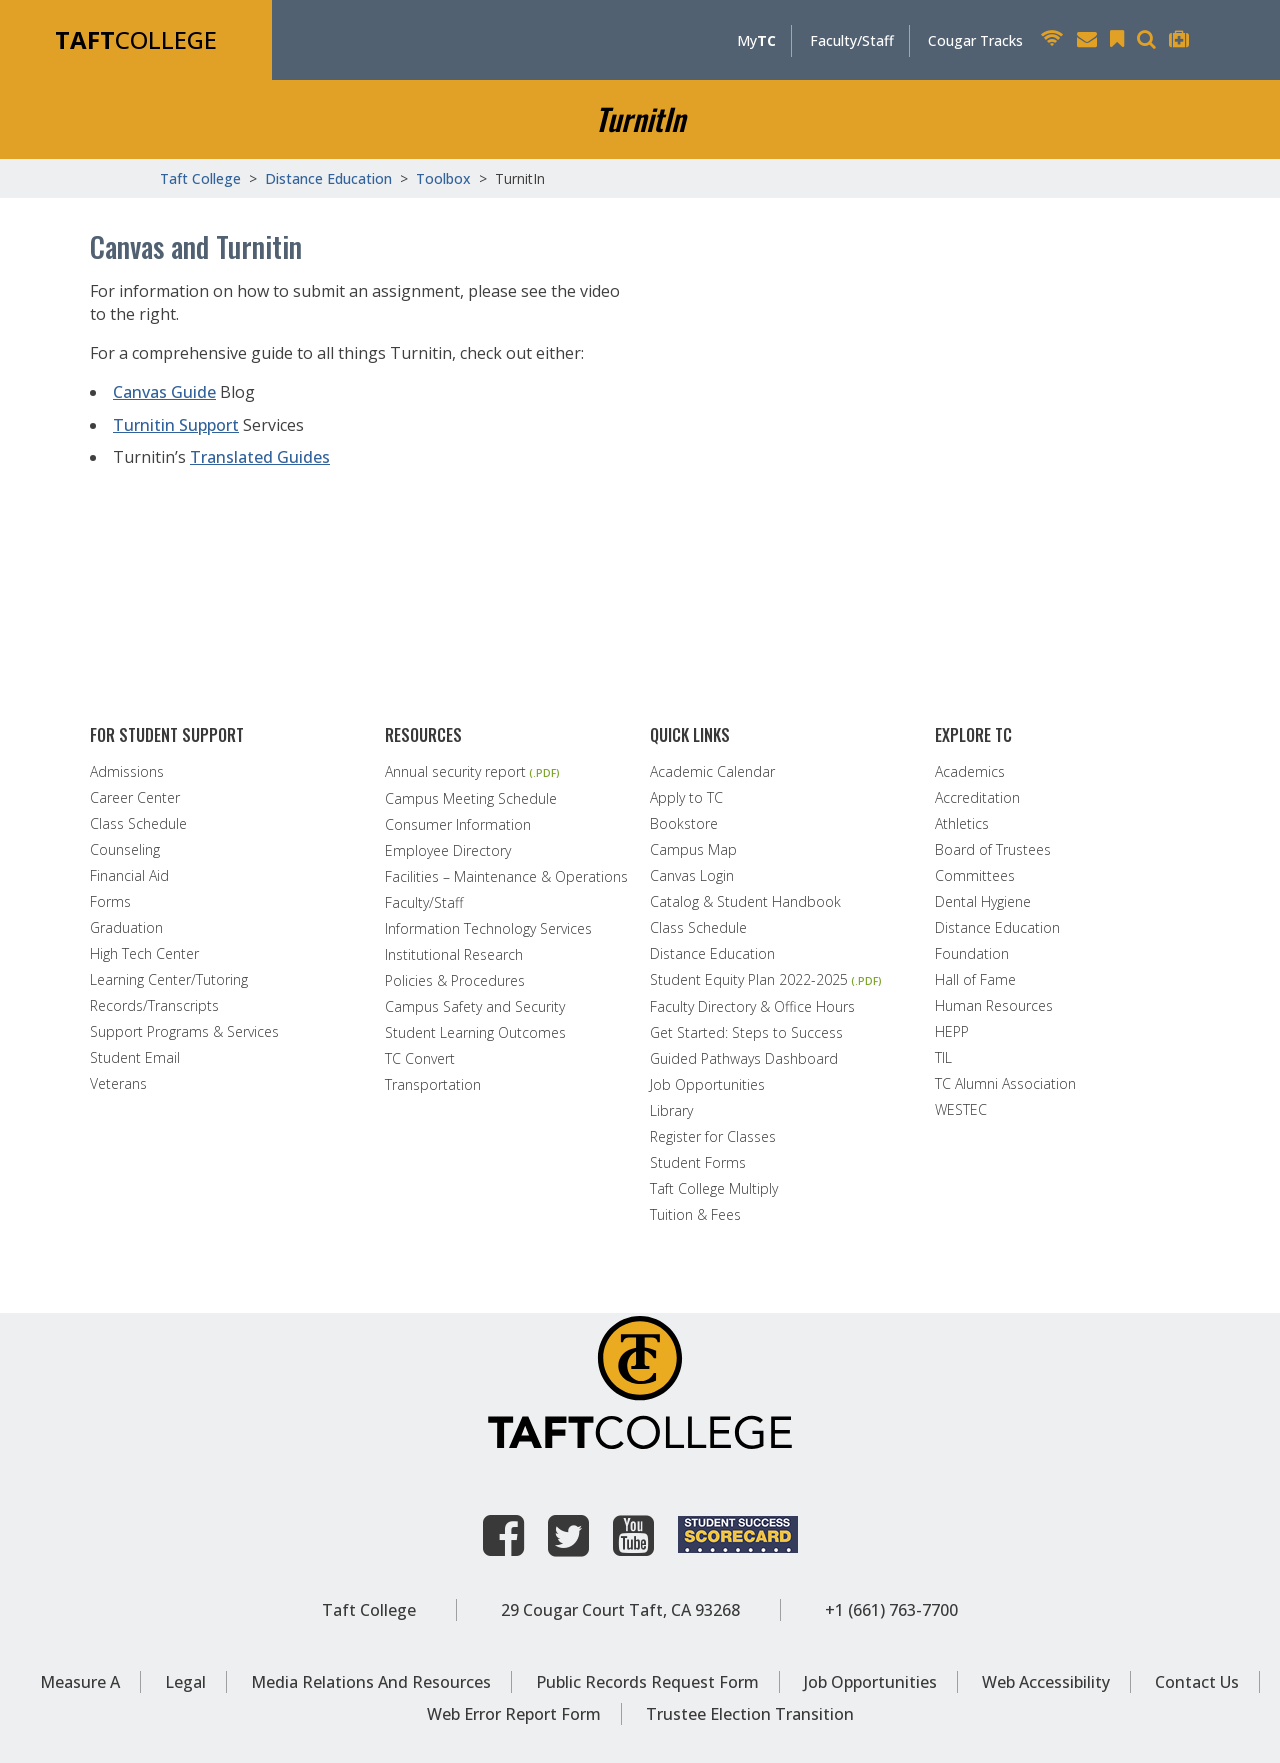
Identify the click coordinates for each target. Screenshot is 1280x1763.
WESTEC (961, 1110)
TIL (943, 1058)
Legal (185, 1682)
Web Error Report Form (514, 1714)
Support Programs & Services (184, 1032)
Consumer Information (458, 825)
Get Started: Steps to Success (746, 1033)
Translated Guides (260, 457)
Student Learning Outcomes (475, 1033)
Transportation (433, 1085)
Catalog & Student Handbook (745, 902)
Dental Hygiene (983, 902)
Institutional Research (454, 955)
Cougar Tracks (975, 40)
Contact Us (1197, 1682)
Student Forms (698, 1163)
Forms (110, 902)
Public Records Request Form (647, 1682)
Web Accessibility (1046, 1682)
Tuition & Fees (695, 1215)
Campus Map (693, 850)
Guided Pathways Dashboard (744, 1059)
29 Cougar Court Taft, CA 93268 (620, 1610)
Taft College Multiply (714, 1189)
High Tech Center (144, 954)
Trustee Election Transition (750, 1714)
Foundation (972, 954)
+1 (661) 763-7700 (891, 1610)
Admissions (127, 772)
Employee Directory (448, 851)
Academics (970, 772)
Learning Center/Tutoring (169, 980)
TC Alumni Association (1005, 1084)
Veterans (118, 1084)
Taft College (369, 1610)
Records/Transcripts (154, 1006)
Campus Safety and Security (475, 1007)
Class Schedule (138, 824)
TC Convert (420, 1059)
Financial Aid (129, 876)
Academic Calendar (712, 772)
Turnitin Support (176, 425)
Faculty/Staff (852, 40)
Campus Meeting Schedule (471, 799)
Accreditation (977, 798)
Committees (975, 876)
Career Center (135, 798)
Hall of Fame (975, 980)
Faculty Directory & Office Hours (752, 1007)
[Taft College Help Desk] (1184, 41)
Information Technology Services (488, 929)
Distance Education (712, 954)
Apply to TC (686, 798)
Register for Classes (713, 1137)
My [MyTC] (756, 40)
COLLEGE (136, 39)
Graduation (126, 928)
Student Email (135, 1058)
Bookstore (684, 824)
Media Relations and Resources (371, 1682)
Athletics (962, 824)
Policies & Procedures (455, 981)
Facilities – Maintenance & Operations (506, 877)
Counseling (125, 850)
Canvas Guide (164, 392)
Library (671, 1111)
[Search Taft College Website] (1151, 41)
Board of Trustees (993, 850)
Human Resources (994, 1006)
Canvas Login (692, 876)
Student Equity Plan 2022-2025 (749, 980)
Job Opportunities (707, 1085)
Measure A (80, 1682)
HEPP (952, 1032)
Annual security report (455, 772)
